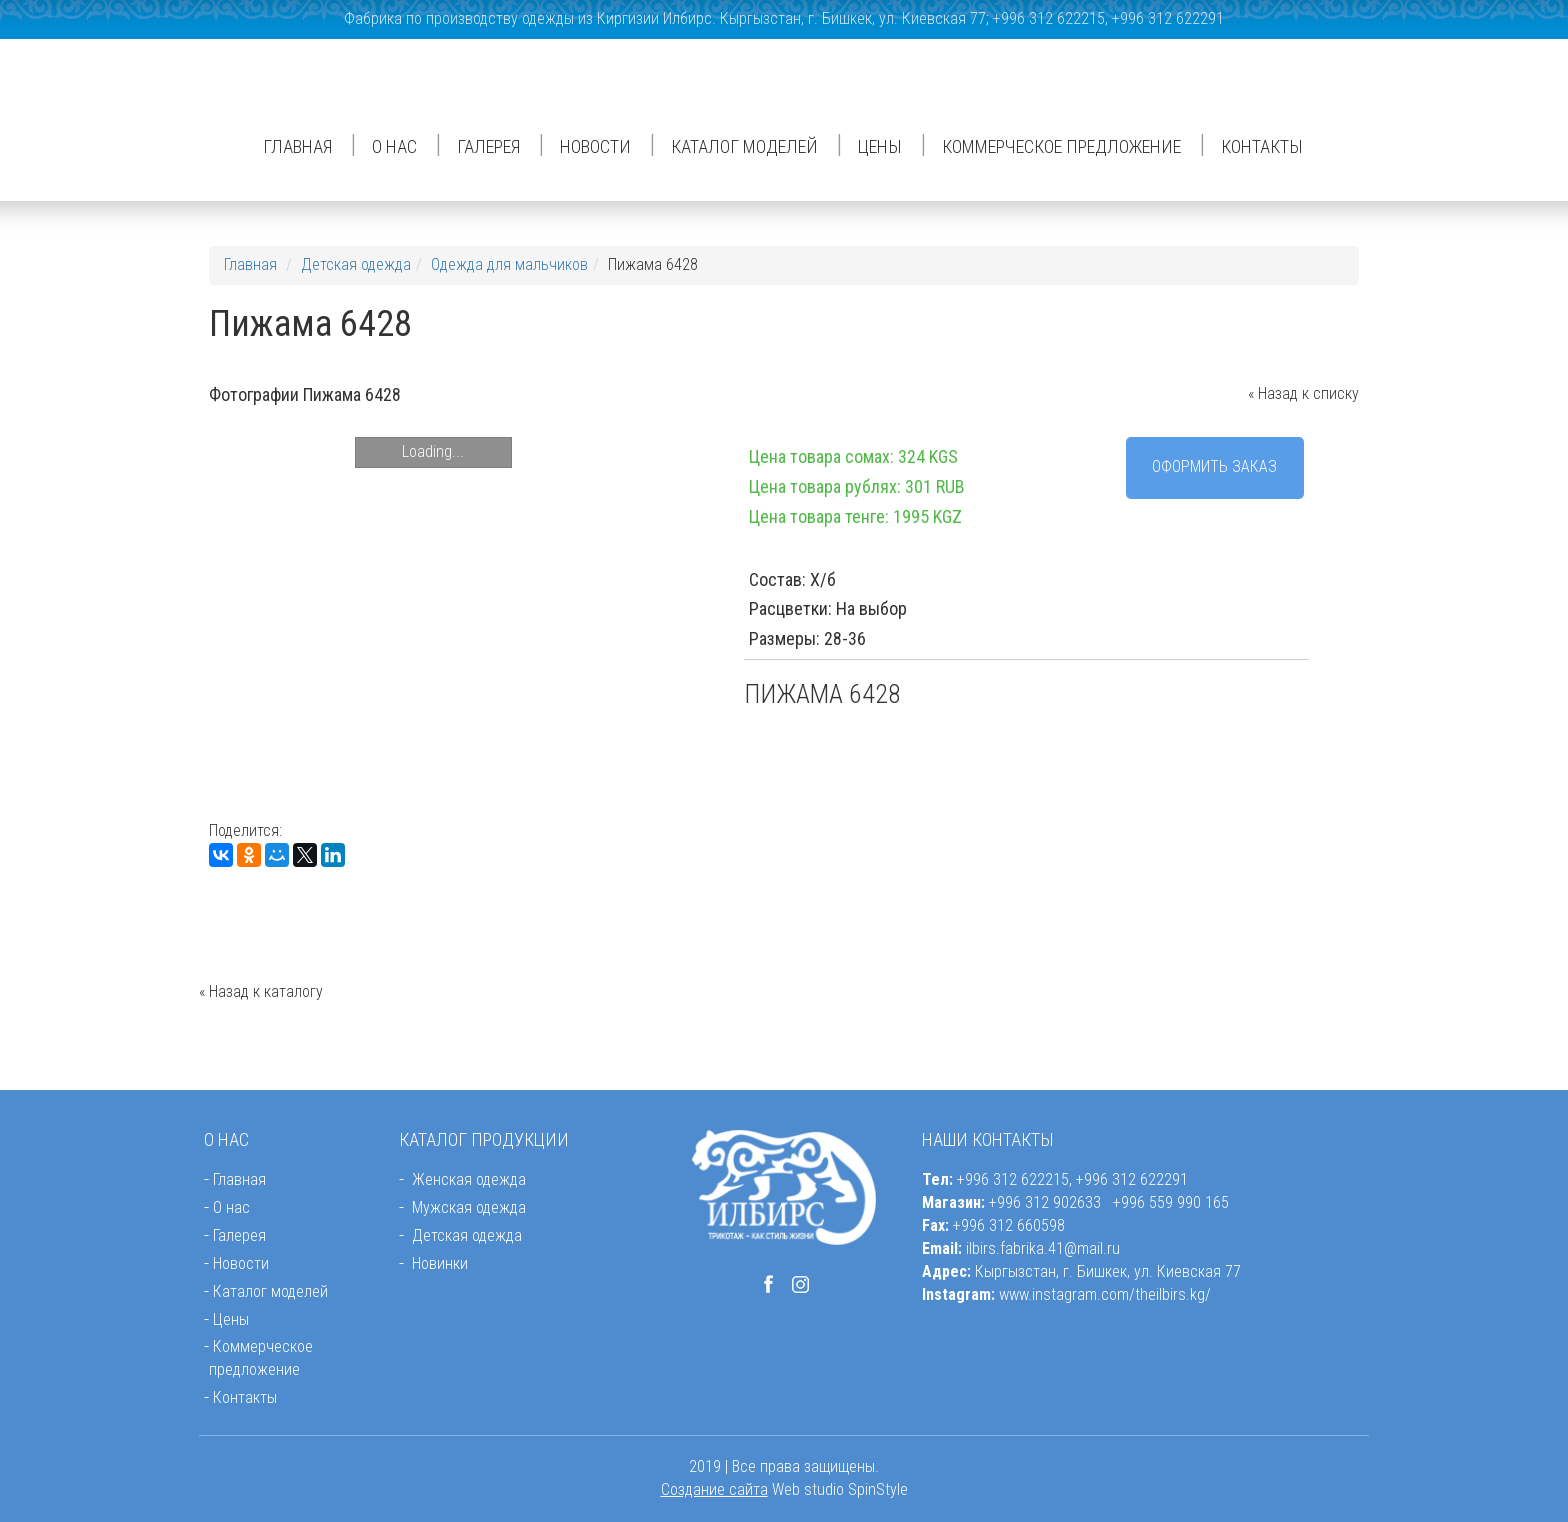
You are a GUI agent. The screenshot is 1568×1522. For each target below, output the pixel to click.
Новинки (440, 1263)
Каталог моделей (744, 146)
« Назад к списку (1303, 393)
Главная (297, 146)
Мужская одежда (469, 1207)
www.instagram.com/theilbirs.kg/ (1105, 1294)
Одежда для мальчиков (509, 264)
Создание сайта (714, 1489)
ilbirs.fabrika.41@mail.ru (1043, 1248)
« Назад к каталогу (261, 991)
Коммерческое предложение (1061, 146)
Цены (880, 146)
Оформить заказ (1214, 466)
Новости (595, 146)
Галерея (488, 146)
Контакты (1262, 146)
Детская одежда (356, 264)
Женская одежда (469, 1179)
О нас (394, 146)
